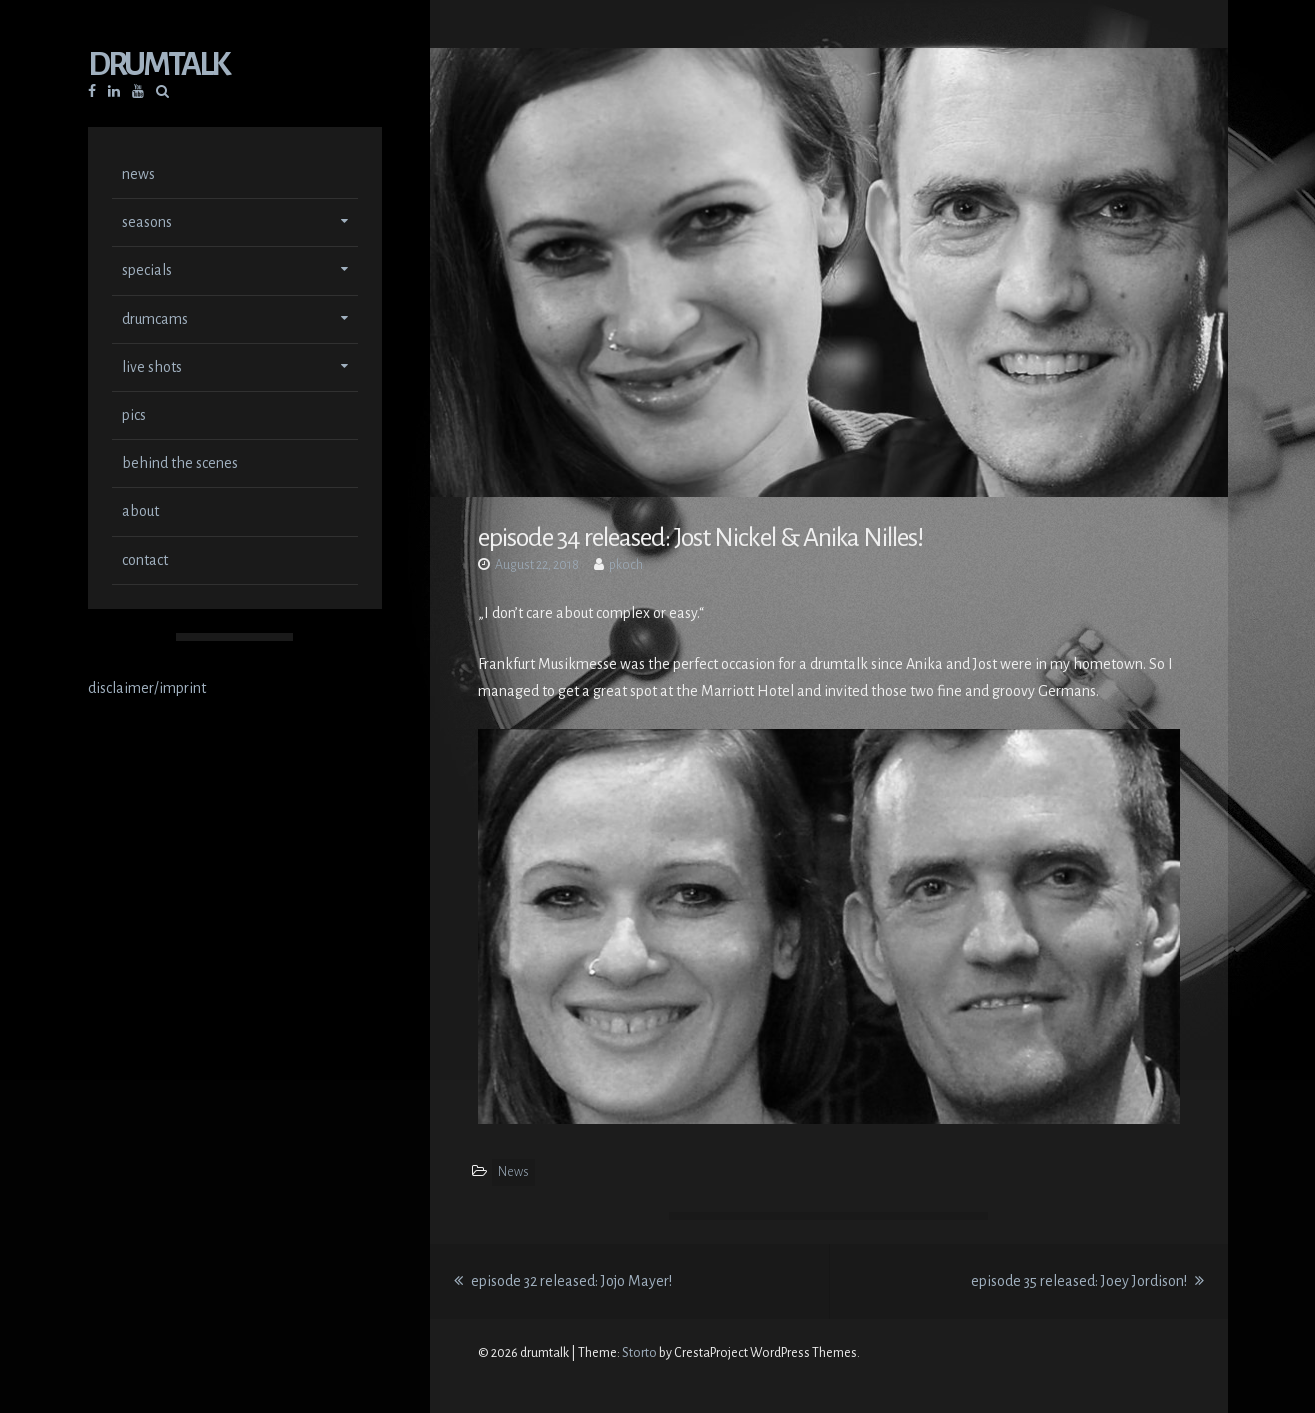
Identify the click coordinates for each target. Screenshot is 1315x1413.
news (138, 176)
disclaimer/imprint (147, 690)
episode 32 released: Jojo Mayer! (563, 1281)
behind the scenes (180, 465)
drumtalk (158, 66)
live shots (152, 369)
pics (134, 417)
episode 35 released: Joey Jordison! (1087, 1281)
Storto (639, 1353)
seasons (147, 224)
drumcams (155, 321)
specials (147, 272)
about (140, 513)
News (513, 1172)
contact (145, 562)
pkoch (626, 565)
